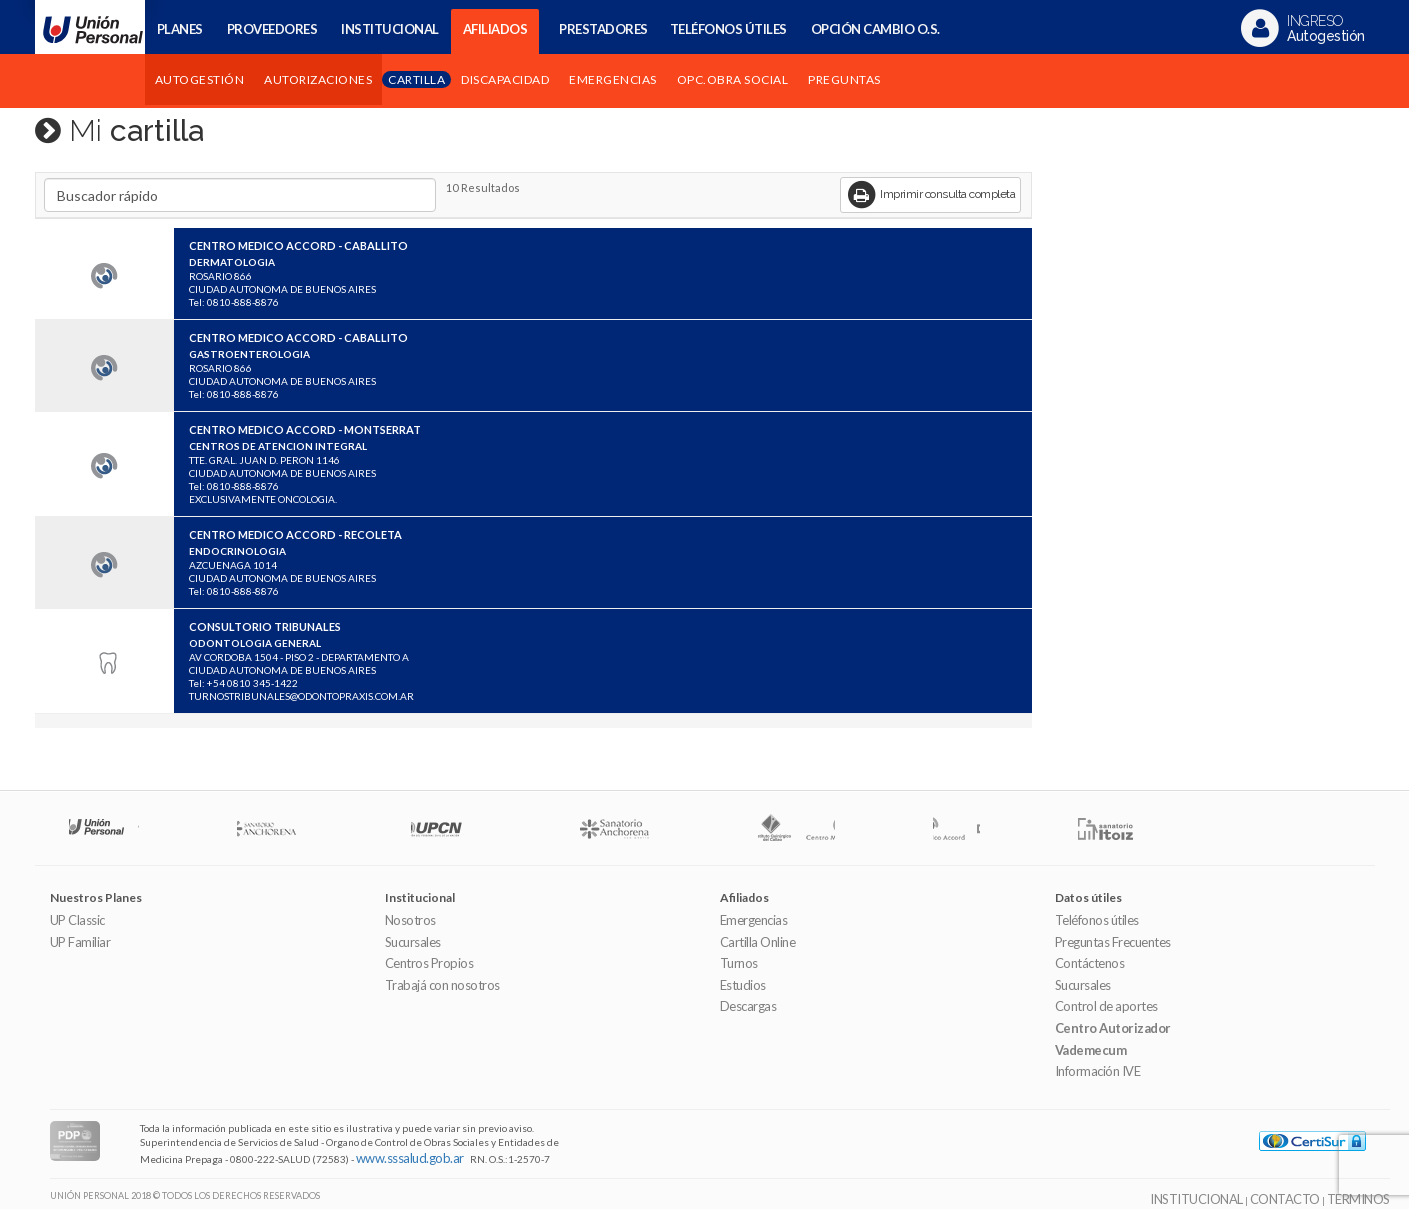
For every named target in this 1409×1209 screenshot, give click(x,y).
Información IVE (1098, 1071)
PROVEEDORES (272, 29)
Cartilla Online (758, 942)
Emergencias (754, 920)
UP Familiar (80, 942)
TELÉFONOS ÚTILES (728, 29)
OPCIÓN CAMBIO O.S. (875, 29)
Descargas (748, 1006)
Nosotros (410, 920)
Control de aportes (1106, 1006)
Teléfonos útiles (1097, 920)
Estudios (743, 985)
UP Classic (77, 920)
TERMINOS (1358, 1199)
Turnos (739, 963)
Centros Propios (429, 963)
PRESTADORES (603, 29)
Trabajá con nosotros (442, 985)
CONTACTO (1285, 1199)
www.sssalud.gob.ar (410, 1158)
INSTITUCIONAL (390, 29)
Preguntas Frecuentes (1113, 942)
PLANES (180, 29)
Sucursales (413, 942)
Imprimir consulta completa (931, 195)
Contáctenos (1090, 963)
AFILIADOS (495, 29)
